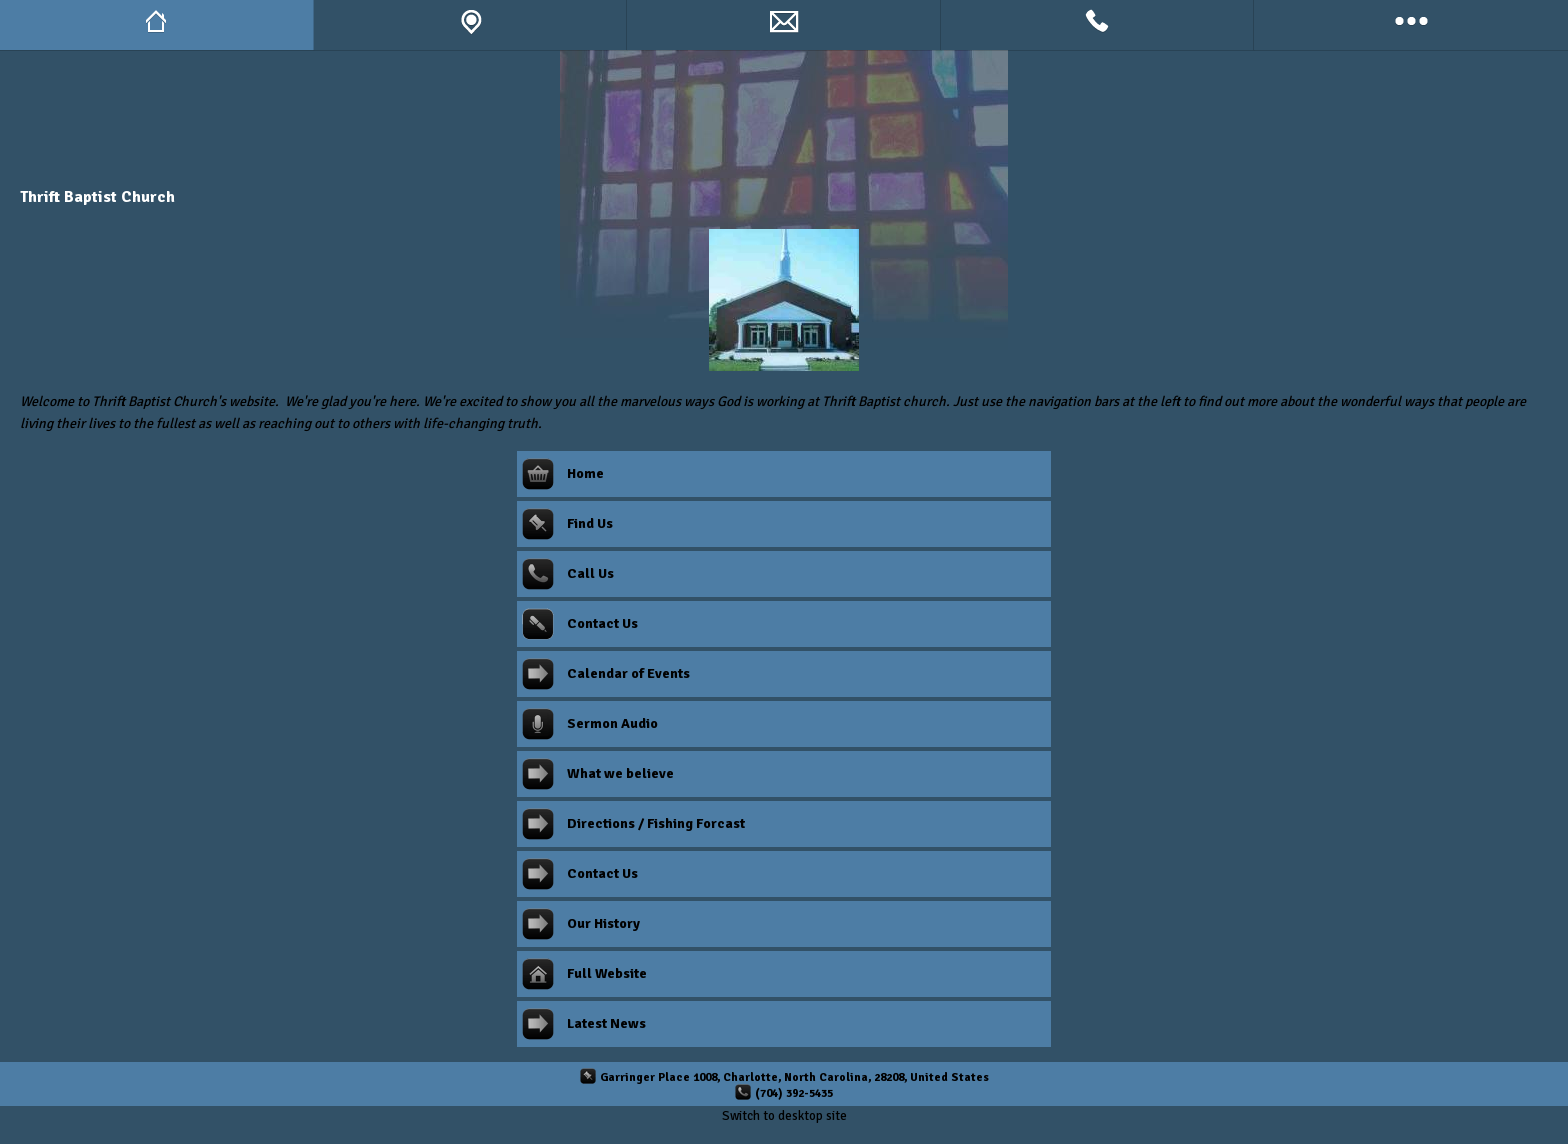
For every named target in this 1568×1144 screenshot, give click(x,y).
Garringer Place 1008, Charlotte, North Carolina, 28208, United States (794, 1077)
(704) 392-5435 (794, 1093)
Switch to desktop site (784, 1116)
